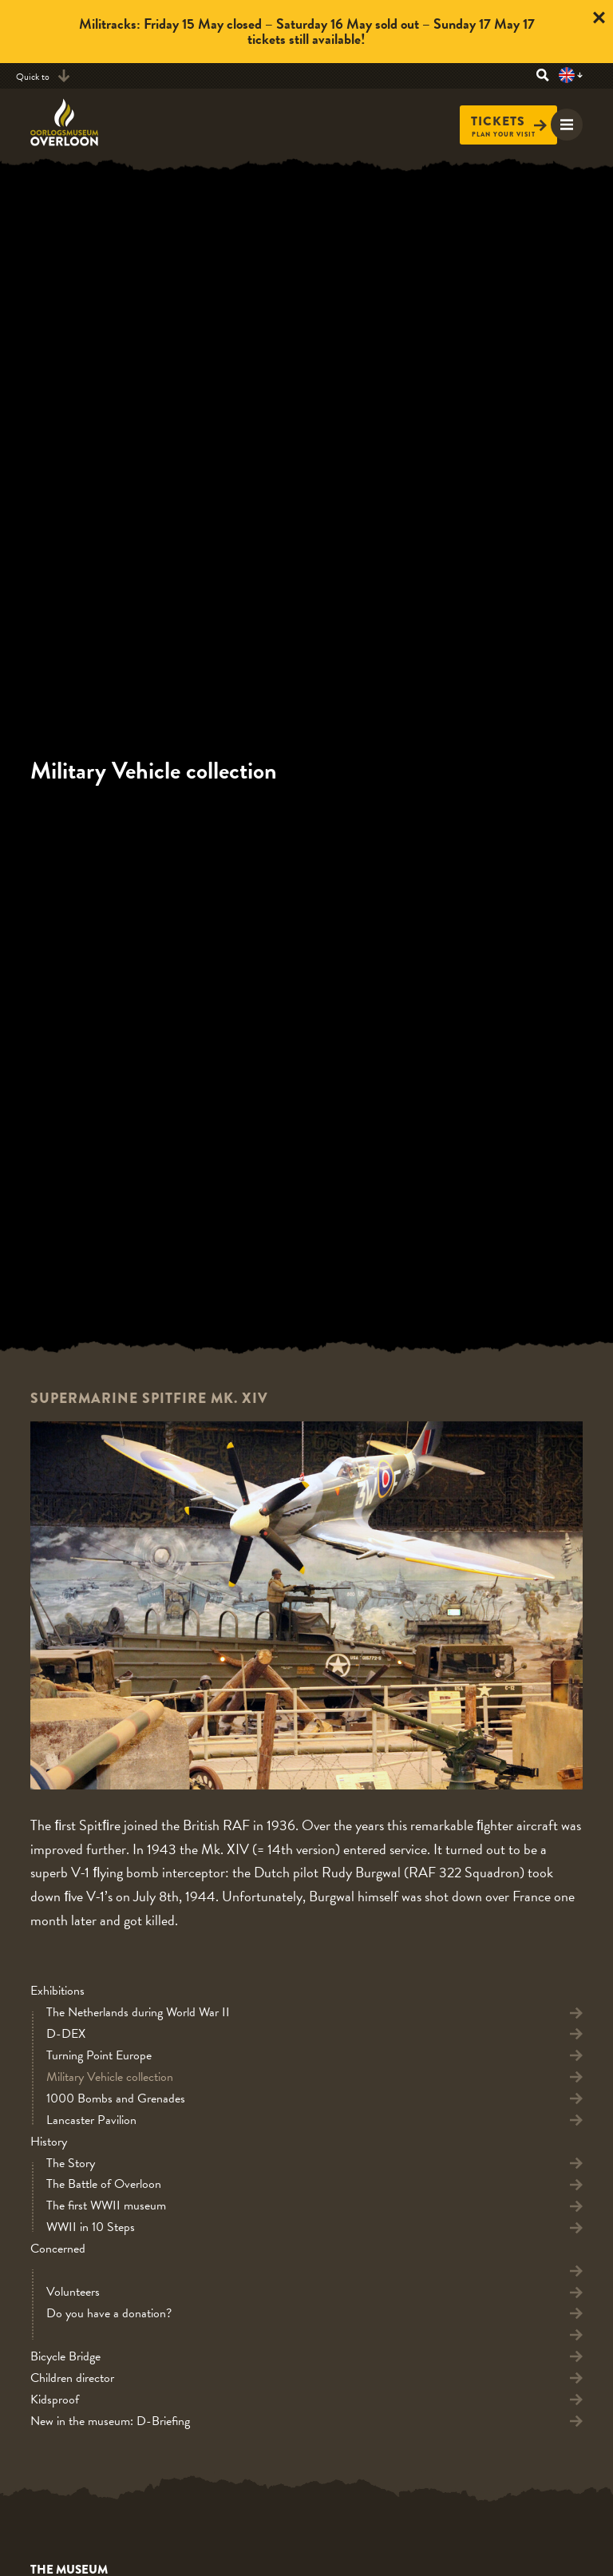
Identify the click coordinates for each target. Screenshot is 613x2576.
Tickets (509, 122)
